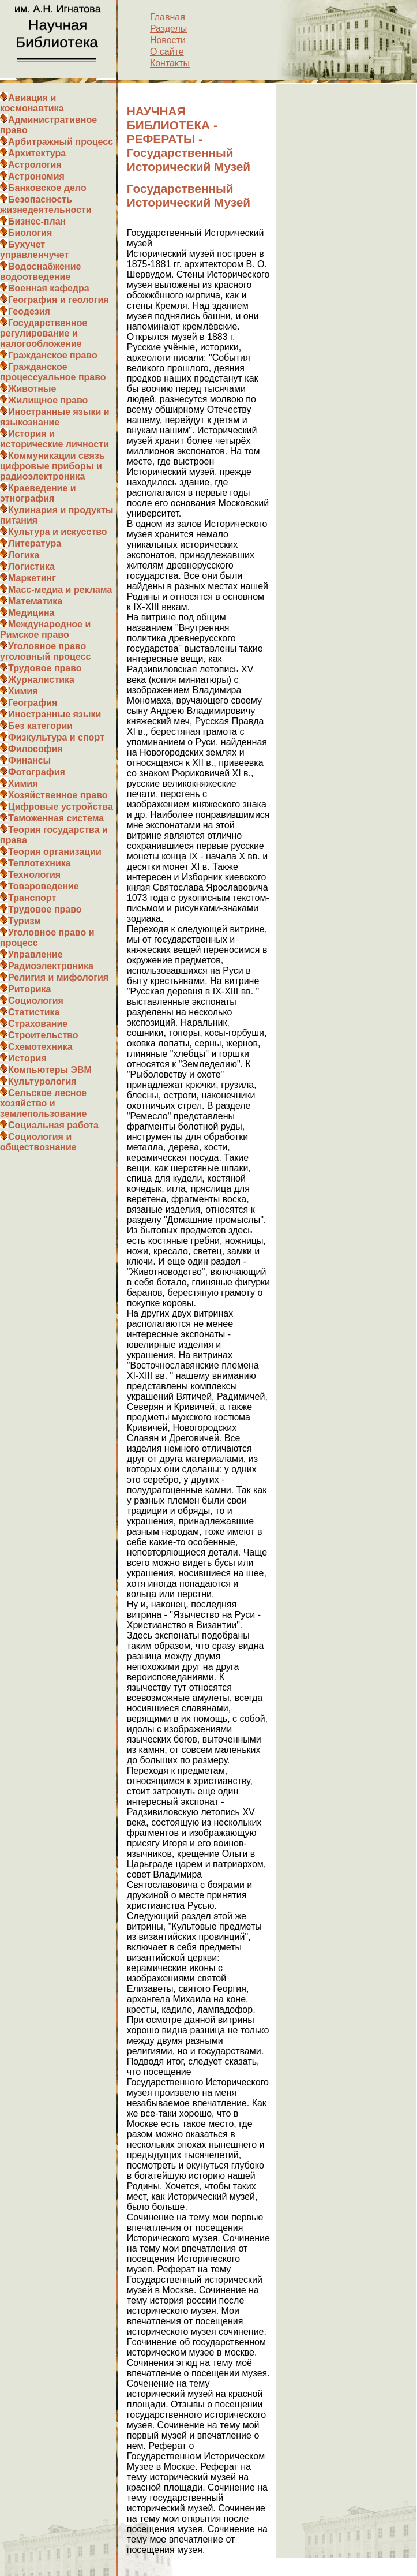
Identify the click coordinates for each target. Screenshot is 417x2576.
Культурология (42, 1081)
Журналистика (41, 680)
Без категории (40, 726)
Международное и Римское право (45, 629)
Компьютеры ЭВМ (50, 1070)
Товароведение (43, 886)
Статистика (33, 1012)
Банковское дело (47, 188)
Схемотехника (40, 1047)
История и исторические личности (54, 439)
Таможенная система (56, 818)
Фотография (36, 772)
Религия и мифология (58, 977)
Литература (34, 543)
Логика (23, 555)
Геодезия (29, 311)
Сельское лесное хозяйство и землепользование (43, 1103)
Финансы (29, 760)
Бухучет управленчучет (34, 250)
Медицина (31, 613)
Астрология (35, 165)
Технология (34, 875)
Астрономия (36, 176)
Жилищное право (48, 400)
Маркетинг (32, 578)
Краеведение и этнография (38, 493)
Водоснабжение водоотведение (40, 271)
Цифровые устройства (60, 807)
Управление (35, 954)
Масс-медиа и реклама (60, 590)
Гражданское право (52, 355)
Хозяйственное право (58, 795)
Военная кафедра (48, 288)
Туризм (24, 921)
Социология (35, 1000)
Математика (35, 601)
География (32, 703)
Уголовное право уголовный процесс (45, 651)
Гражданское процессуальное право (53, 372)
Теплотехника (39, 863)
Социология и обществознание (38, 1142)
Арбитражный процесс (60, 142)
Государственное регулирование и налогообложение (43, 333)
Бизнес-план (37, 221)
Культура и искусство (57, 532)
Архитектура (37, 153)
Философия (35, 749)
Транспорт (32, 898)
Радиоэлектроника (50, 966)
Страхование (37, 1024)
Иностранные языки (54, 714)
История (27, 1058)
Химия (23, 691)
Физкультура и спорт (56, 737)
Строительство (43, 1035)
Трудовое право (45, 668)
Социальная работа (53, 1125)
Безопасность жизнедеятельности (46, 205)
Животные (32, 389)
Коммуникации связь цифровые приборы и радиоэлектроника (52, 466)
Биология (30, 233)
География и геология (58, 300)
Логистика (31, 566)
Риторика (29, 989)
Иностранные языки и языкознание (55, 417)
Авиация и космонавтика (31, 103)
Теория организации (55, 852)
